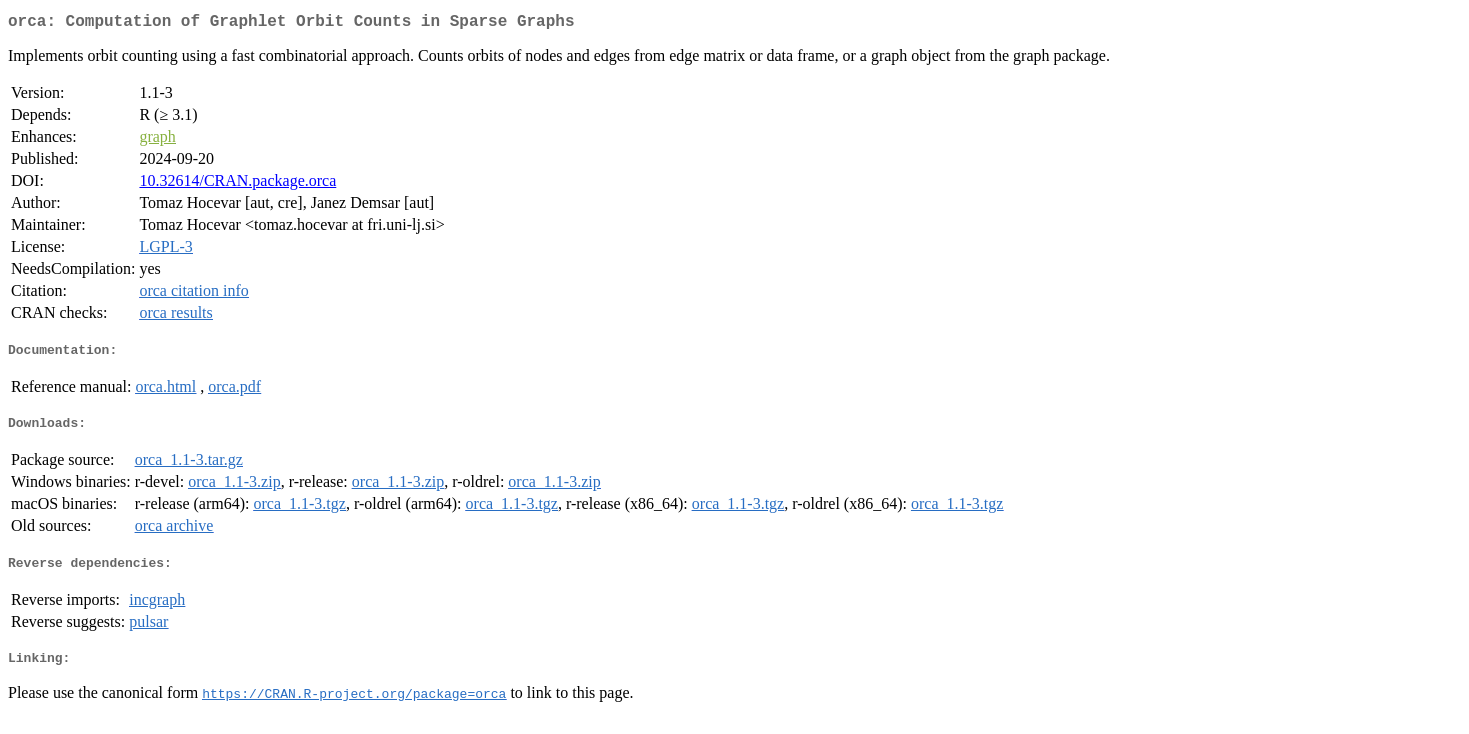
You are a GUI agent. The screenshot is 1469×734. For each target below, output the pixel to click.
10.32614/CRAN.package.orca (237, 184)
